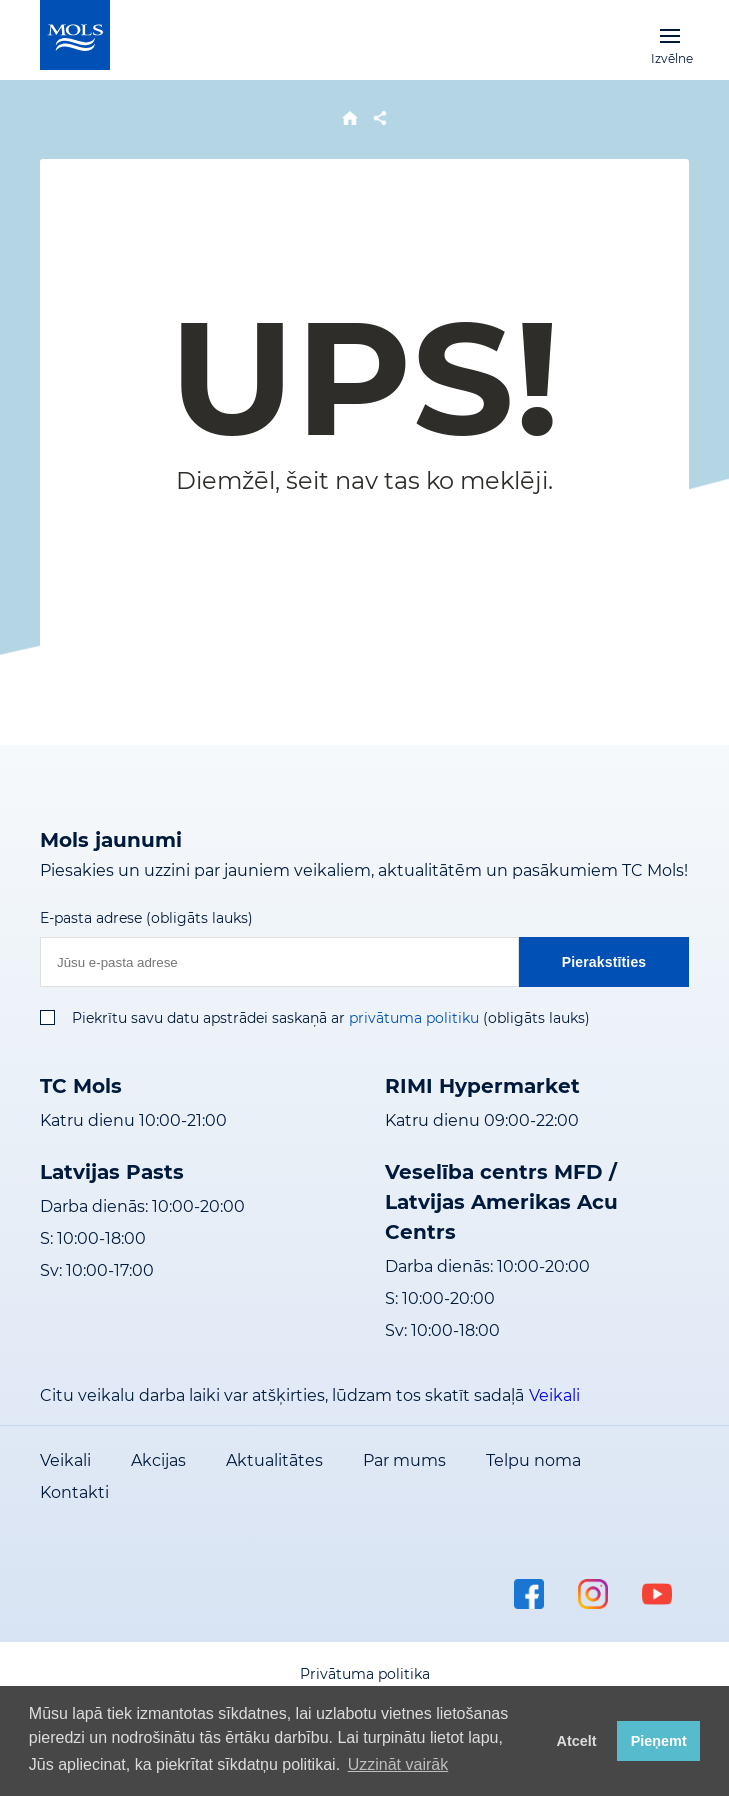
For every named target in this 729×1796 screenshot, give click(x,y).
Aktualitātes (274, 1460)
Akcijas (158, 1460)
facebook (529, 1594)
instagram (593, 1594)
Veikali (554, 1395)
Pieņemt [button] (659, 1741)
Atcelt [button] (577, 1741)
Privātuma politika (365, 1674)
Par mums (404, 1460)
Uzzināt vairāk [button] (398, 1764)
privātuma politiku (414, 1018)
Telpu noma (533, 1460)
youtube (657, 1594)
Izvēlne (670, 35)
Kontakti (74, 1492)
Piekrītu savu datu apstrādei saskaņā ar (208, 1018)
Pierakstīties (604, 962)
